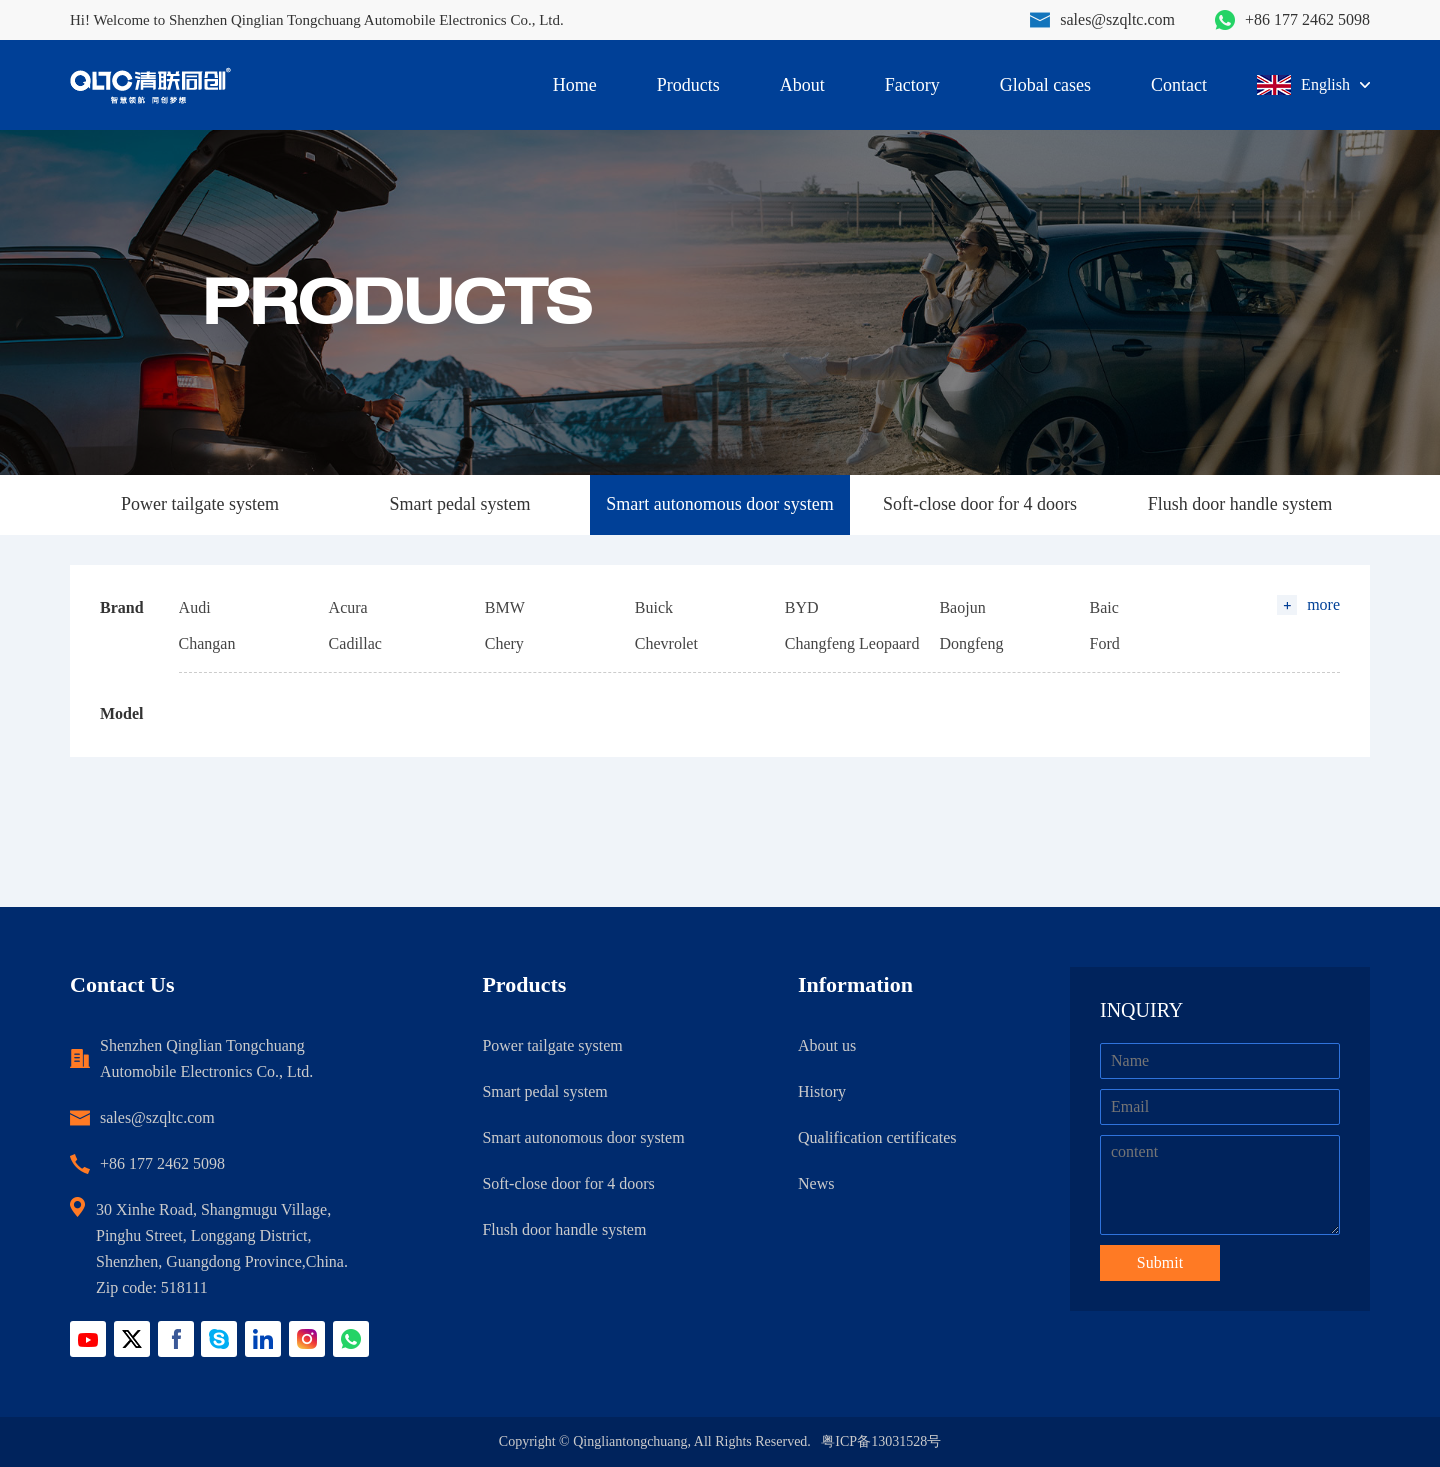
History (822, 1091)
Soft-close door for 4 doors (980, 504)
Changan (207, 643)
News (816, 1183)
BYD (802, 607)
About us (827, 1045)
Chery (504, 643)
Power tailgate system (200, 504)
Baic (1103, 607)
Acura (348, 607)
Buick (654, 607)
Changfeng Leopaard (852, 643)
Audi (195, 607)
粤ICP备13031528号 (881, 1441)
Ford (1104, 643)
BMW (505, 607)
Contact (1179, 85)
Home (575, 85)
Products (688, 85)
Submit (1160, 1262)
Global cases (1045, 85)
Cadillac (355, 643)
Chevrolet (666, 643)
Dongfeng (971, 643)
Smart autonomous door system (720, 504)
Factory (912, 85)
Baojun (962, 607)
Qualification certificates (877, 1137)
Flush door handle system (1240, 504)
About (802, 85)
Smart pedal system (460, 504)
